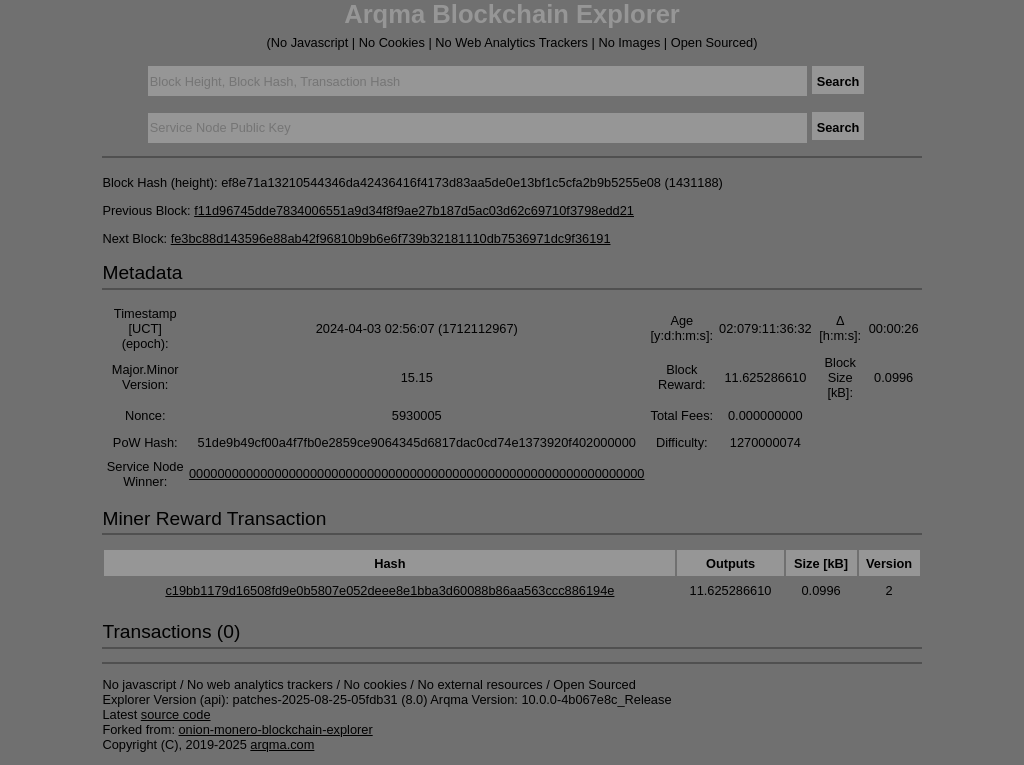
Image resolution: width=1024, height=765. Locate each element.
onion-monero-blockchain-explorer (276, 729)
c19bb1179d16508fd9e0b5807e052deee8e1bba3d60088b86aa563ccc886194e (389, 590)
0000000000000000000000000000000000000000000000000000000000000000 (417, 473)
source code (176, 714)
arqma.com (282, 744)
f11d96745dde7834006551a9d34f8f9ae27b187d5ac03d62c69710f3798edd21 (414, 210)
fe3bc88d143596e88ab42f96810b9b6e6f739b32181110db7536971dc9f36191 (391, 238)
